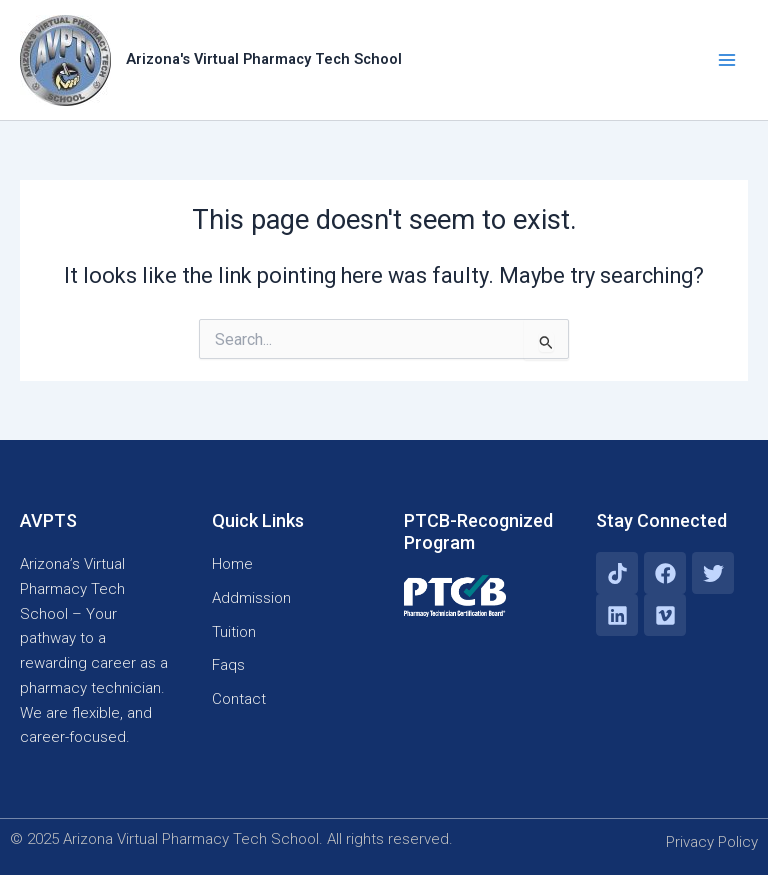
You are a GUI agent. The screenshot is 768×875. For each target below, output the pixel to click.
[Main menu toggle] (727, 60)
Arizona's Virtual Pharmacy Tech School (264, 59)
